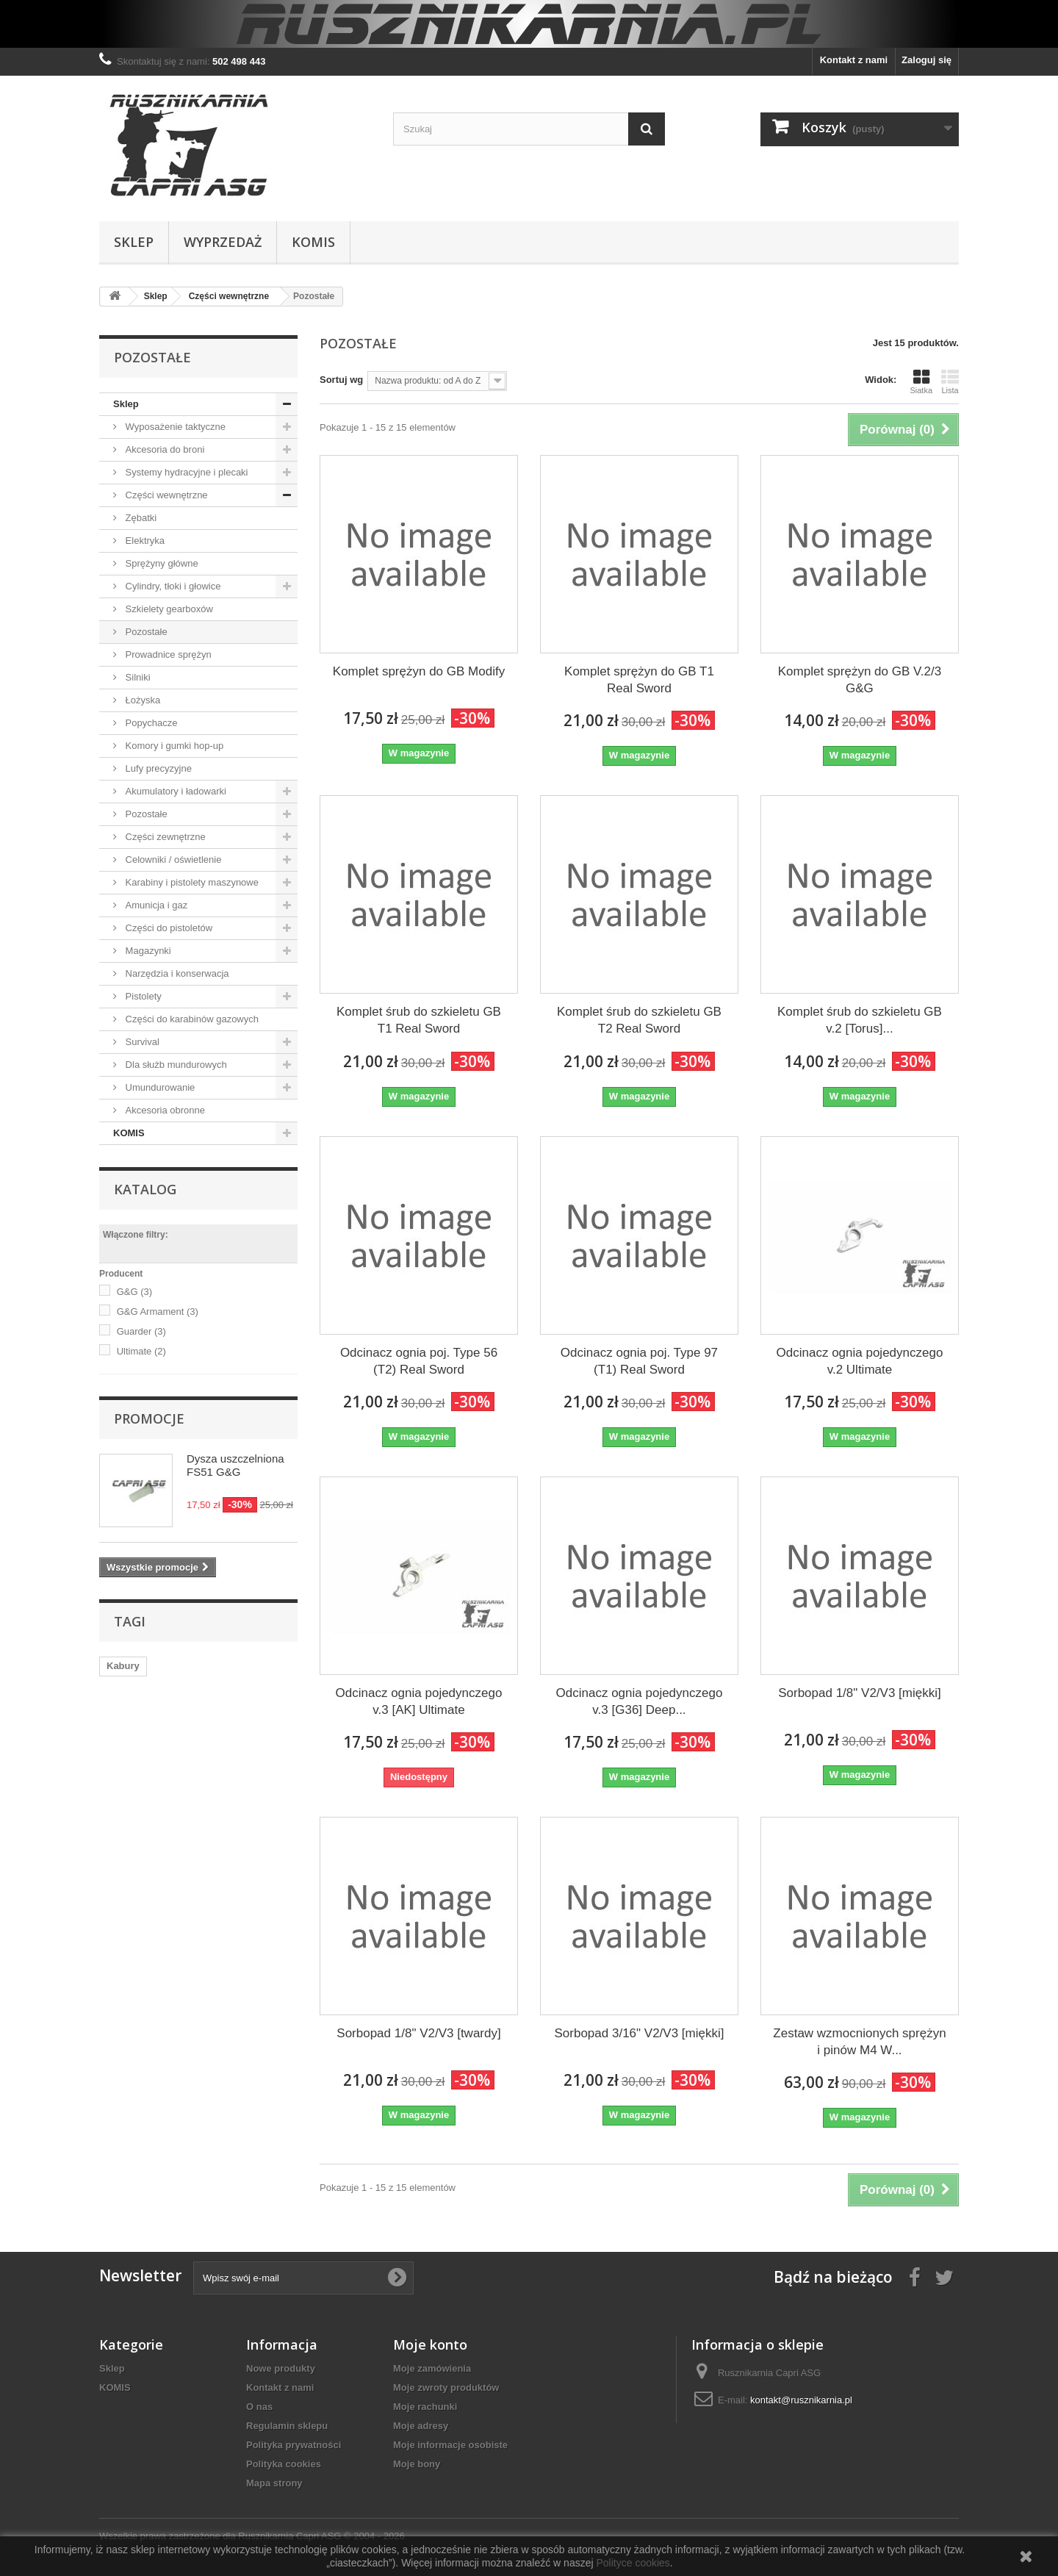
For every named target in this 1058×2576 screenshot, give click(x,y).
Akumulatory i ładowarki (174, 791)
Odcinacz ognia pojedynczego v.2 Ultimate (860, 1361)
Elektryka (144, 540)
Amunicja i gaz (155, 905)
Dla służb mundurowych (175, 1064)
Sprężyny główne (160, 563)
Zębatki (139, 517)
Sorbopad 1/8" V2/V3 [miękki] (859, 1693)
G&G (134, 1291)
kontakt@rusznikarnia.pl (801, 2399)
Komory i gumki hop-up (173, 745)
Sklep (134, 242)
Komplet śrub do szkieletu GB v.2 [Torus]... (859, 1020)
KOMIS (313, 242)
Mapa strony (274, 2483)
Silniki (137, 677)
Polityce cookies (632, 2563)
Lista (950, 381)
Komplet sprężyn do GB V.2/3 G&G (859, 679)
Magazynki (147, 950)
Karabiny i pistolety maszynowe (191, 882)
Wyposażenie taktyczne (174, 426)
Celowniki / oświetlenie (172, 859)
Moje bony (416, 2463)
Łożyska (141, 700)
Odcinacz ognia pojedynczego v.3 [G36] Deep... (639, 1701)
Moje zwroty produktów (446, 2387)
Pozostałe (145, 631)
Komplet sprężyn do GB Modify (419, 671)
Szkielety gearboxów (168, 608)
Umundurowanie (159, 1087)
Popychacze (150, 722)
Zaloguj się (926, 59)
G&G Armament (157, 1311)
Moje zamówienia (432, 2368)
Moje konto (430, 2344)
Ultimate (141, 1351)
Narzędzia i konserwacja (176, 973)
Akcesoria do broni (163, 449)
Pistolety (142, 996)
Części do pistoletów (167, 927)
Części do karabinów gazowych (191, 1019)
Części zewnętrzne (164, 836)
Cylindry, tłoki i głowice (171, 586)
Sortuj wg (341, 379)
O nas (259, 2406)
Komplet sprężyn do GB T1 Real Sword (639, 679)
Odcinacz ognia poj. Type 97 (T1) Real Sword (639, 1361)
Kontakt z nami (854, 59)
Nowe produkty (280, 2368)
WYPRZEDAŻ (223, 242)
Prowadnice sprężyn (167, 654)
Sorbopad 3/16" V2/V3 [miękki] (639, 2033)
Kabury (123, 1665)
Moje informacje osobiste (450, 2444)
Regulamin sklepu (287, 2425)
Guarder (141, 1331)
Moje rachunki (425, 2406)
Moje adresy (420, 2425)
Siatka (921, 381)
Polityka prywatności (293, 2444)
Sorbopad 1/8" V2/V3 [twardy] (418, 2033)
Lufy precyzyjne (157, 768)
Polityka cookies (283, 2463)
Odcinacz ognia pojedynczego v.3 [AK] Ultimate (419, 1701)
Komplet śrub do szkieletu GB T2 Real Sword (639, 1020)
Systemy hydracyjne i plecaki (185, 472)
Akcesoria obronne (164, 1110)
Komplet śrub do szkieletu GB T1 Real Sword (419, 1020)
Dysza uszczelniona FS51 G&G (235, 1465)
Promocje (149, 1418)
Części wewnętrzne (165, 495)
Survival (141, 1041)
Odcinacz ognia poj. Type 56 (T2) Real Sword (418, 1361)
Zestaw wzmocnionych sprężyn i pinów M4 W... (859, 2041)
